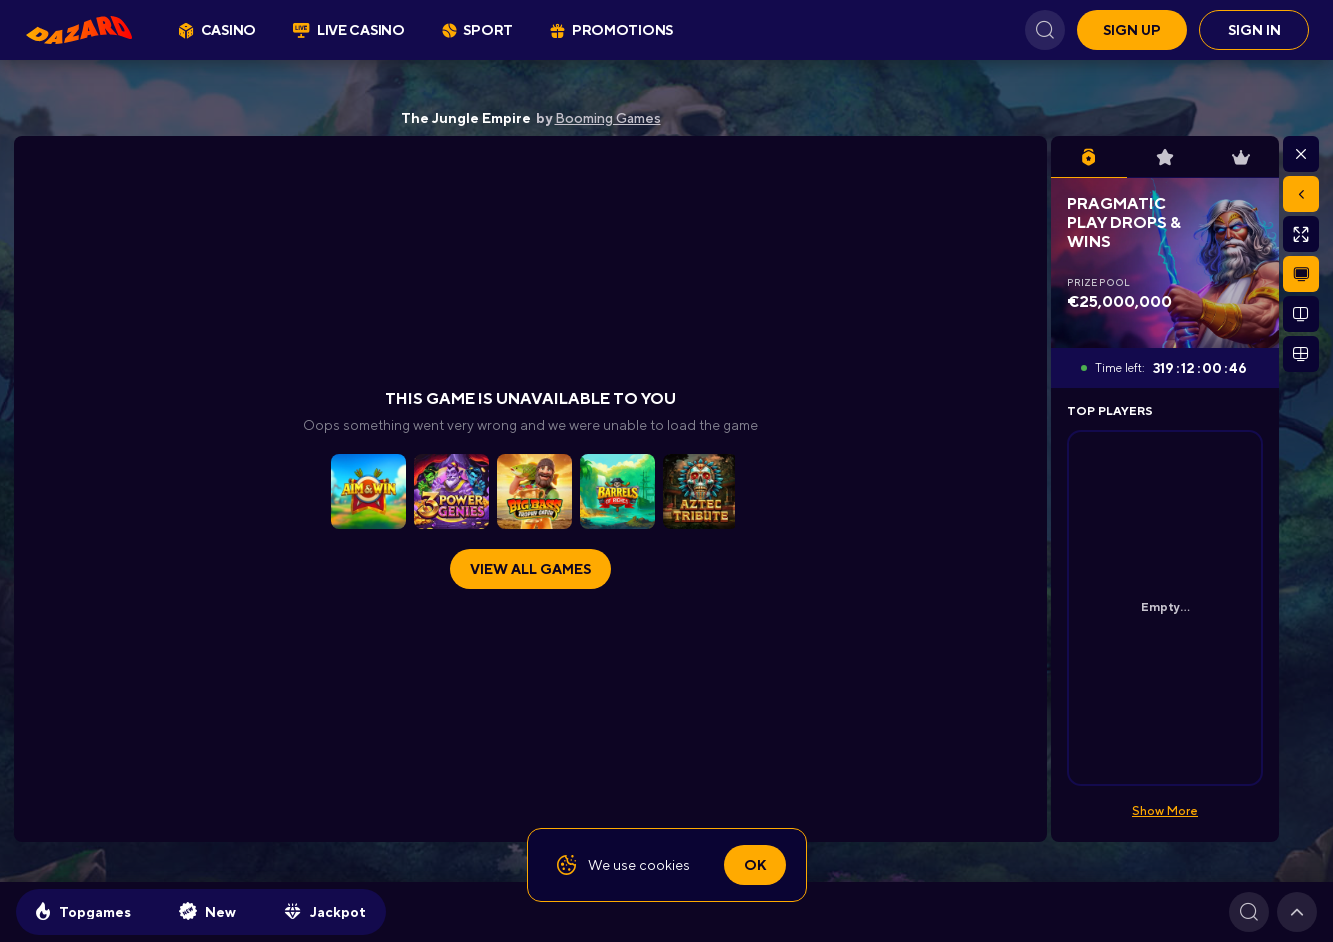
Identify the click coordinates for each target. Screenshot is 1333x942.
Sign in (1254, 30)
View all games (530, 569)
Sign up (1132, 30)
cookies (664, 865)
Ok (755, 865)
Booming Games (608, 118)
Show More (1165, 811)
